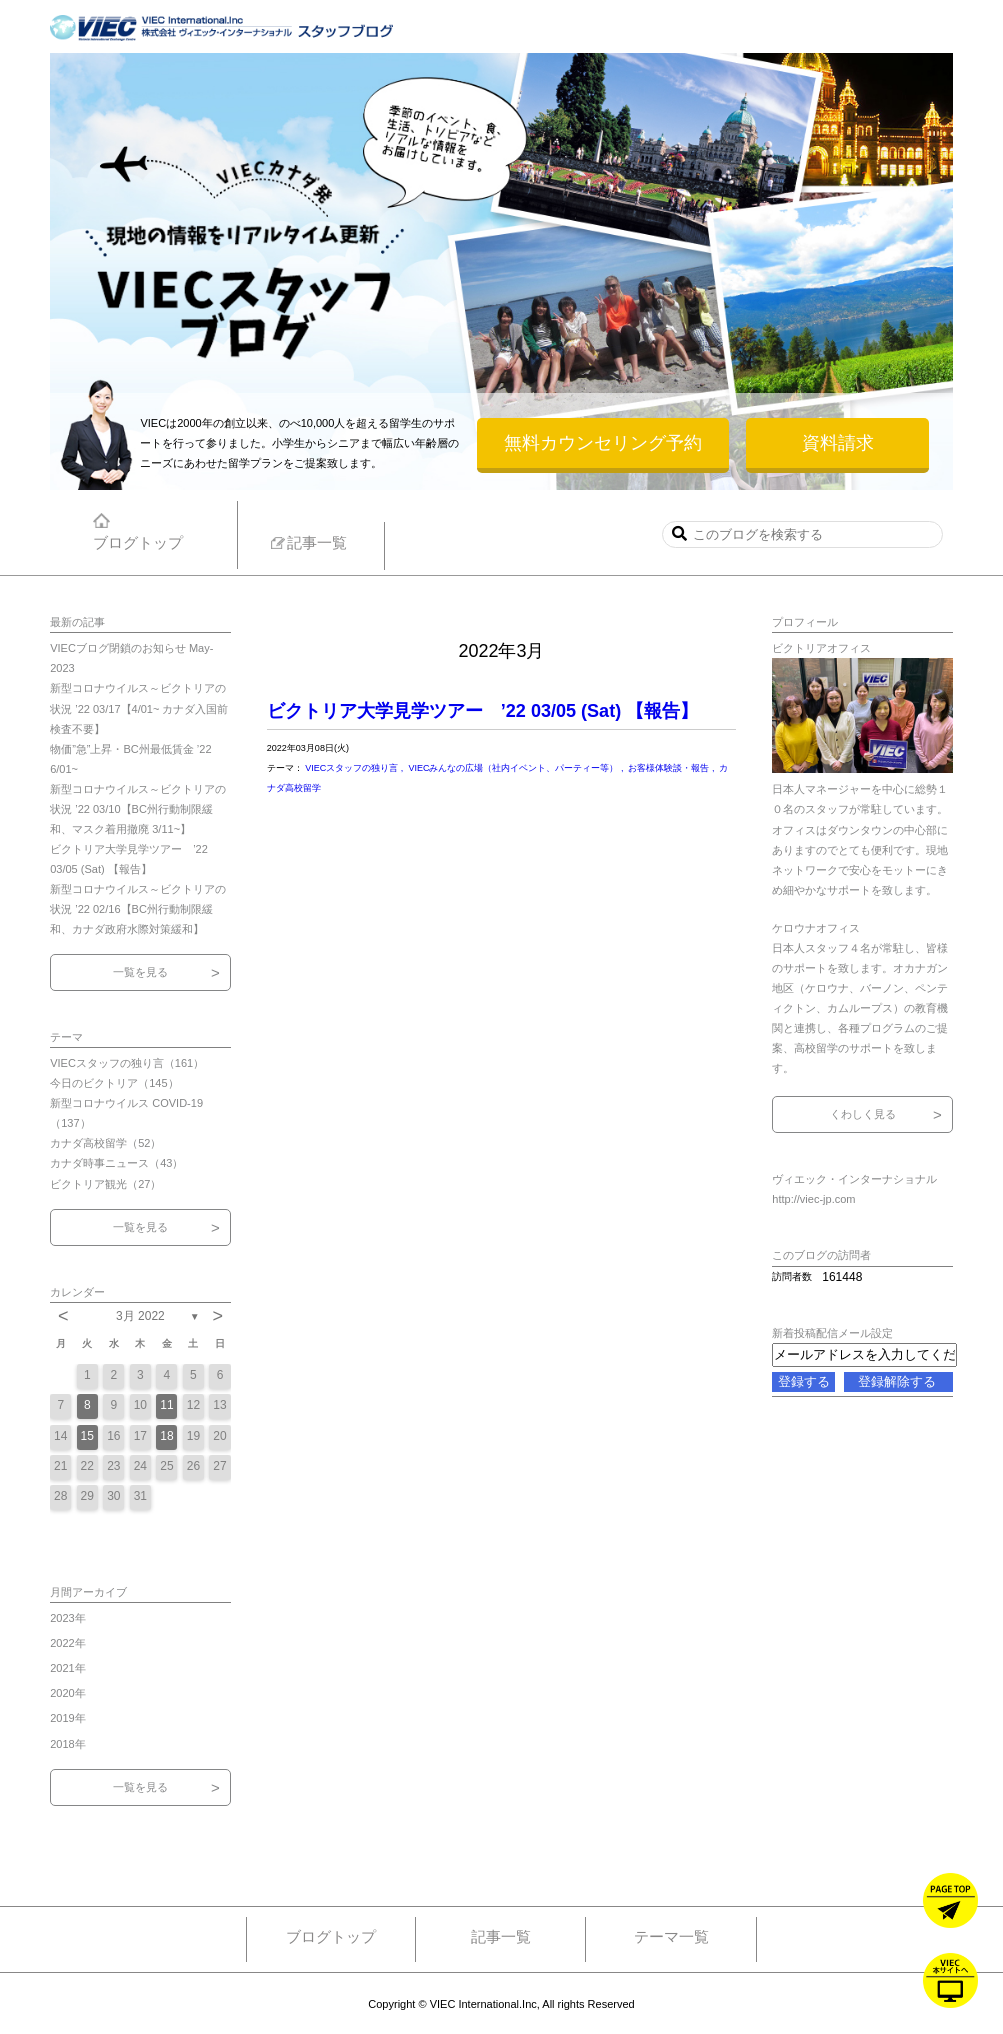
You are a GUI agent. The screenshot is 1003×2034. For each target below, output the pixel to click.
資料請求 (838, 443)
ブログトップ (331, 1936)
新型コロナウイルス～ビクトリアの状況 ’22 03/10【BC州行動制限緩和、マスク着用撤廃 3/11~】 (138, 809)
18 (166, 1436)
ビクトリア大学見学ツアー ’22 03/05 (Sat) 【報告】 (482, 711)
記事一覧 (501, 1936)
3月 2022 (140, 1316)
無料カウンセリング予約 (603, 443)
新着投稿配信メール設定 (832, 1333)
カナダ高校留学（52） (105, 1143)
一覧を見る (140, 972)
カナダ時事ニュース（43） (116, 1163)
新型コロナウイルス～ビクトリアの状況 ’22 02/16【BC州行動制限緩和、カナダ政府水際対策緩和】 (138, 909)
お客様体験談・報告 (670, 768)
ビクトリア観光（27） (105, 1184)
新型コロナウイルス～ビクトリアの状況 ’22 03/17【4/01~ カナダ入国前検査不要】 (139, 708)
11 (166, 1405)
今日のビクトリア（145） (114, 1083)
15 (87, 1436)
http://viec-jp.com (813, 1199)
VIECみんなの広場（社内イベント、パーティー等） (514, 768)
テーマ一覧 (671, 1936)
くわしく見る (863, 1114)
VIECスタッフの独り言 (353, 768)
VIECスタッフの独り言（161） (127, 1063)
